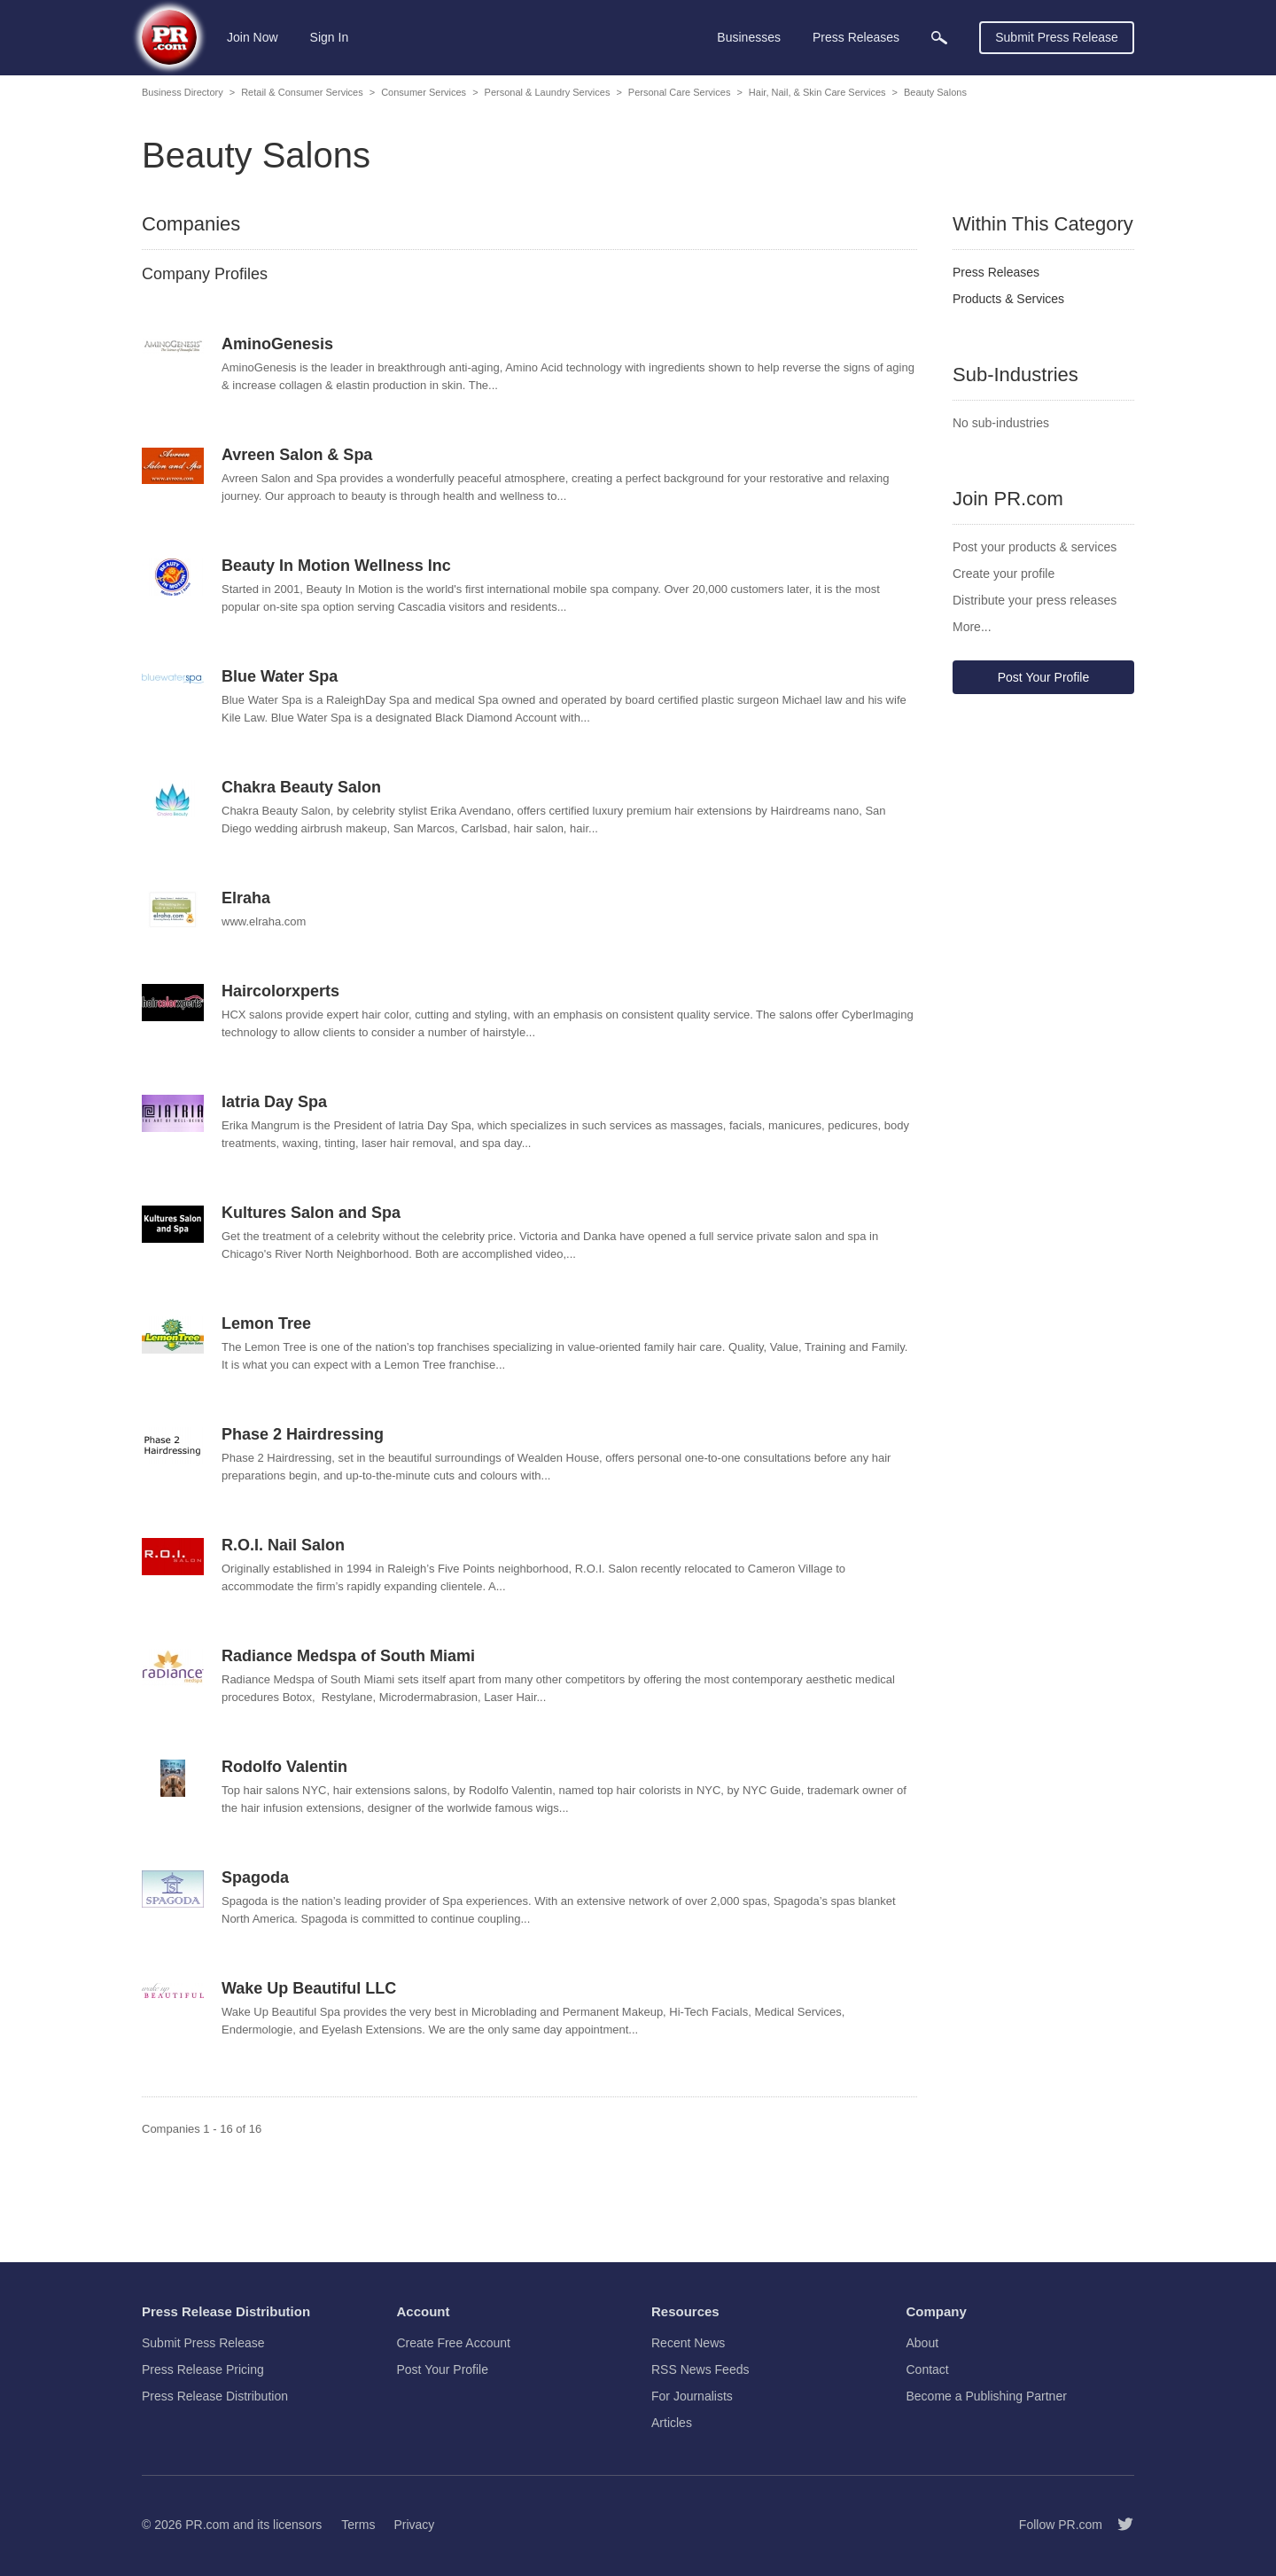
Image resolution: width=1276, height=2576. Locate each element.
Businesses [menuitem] (749, 37)
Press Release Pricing (203, 2369)
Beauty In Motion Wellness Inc (336, 565)
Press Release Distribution (215, 2396)
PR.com (207, 2524)
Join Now (252, 37)
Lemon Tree (266, 1323)
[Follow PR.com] (1118, 2524)
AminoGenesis (277, 344)
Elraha (246, 898)
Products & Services (1008, 299)
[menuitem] (939, 37)
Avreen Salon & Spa (297, 455)
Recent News (688, 2343)
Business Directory (182, 92)
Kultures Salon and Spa (311, 1213)
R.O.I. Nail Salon (283, 1545)
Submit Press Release (1056, 37)
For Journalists (692, 2396)
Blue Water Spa (280, 676)
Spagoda (255, 1877)
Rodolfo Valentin (284, 1767)
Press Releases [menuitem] (856, 37)
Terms (358, 2524)
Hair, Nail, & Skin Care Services (817, 92)
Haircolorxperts (280, 991)
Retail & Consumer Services (302, 92)
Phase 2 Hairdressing (303, 1434)
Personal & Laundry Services (548, 92)
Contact (927, 2369)
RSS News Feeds (700, 2369)
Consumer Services (423, 92)
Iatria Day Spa (274, 1102)
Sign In (329, 37)
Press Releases (996, 272)
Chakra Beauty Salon (301, 787)
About (922, 2343)
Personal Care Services (679, 92)
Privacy (413, 2524)
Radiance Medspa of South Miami (348, 1656)
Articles (671, 2423)
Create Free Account (453, 2343)
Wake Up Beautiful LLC (309, 1988)
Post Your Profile (1044, 677)
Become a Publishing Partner (986, 2396)
